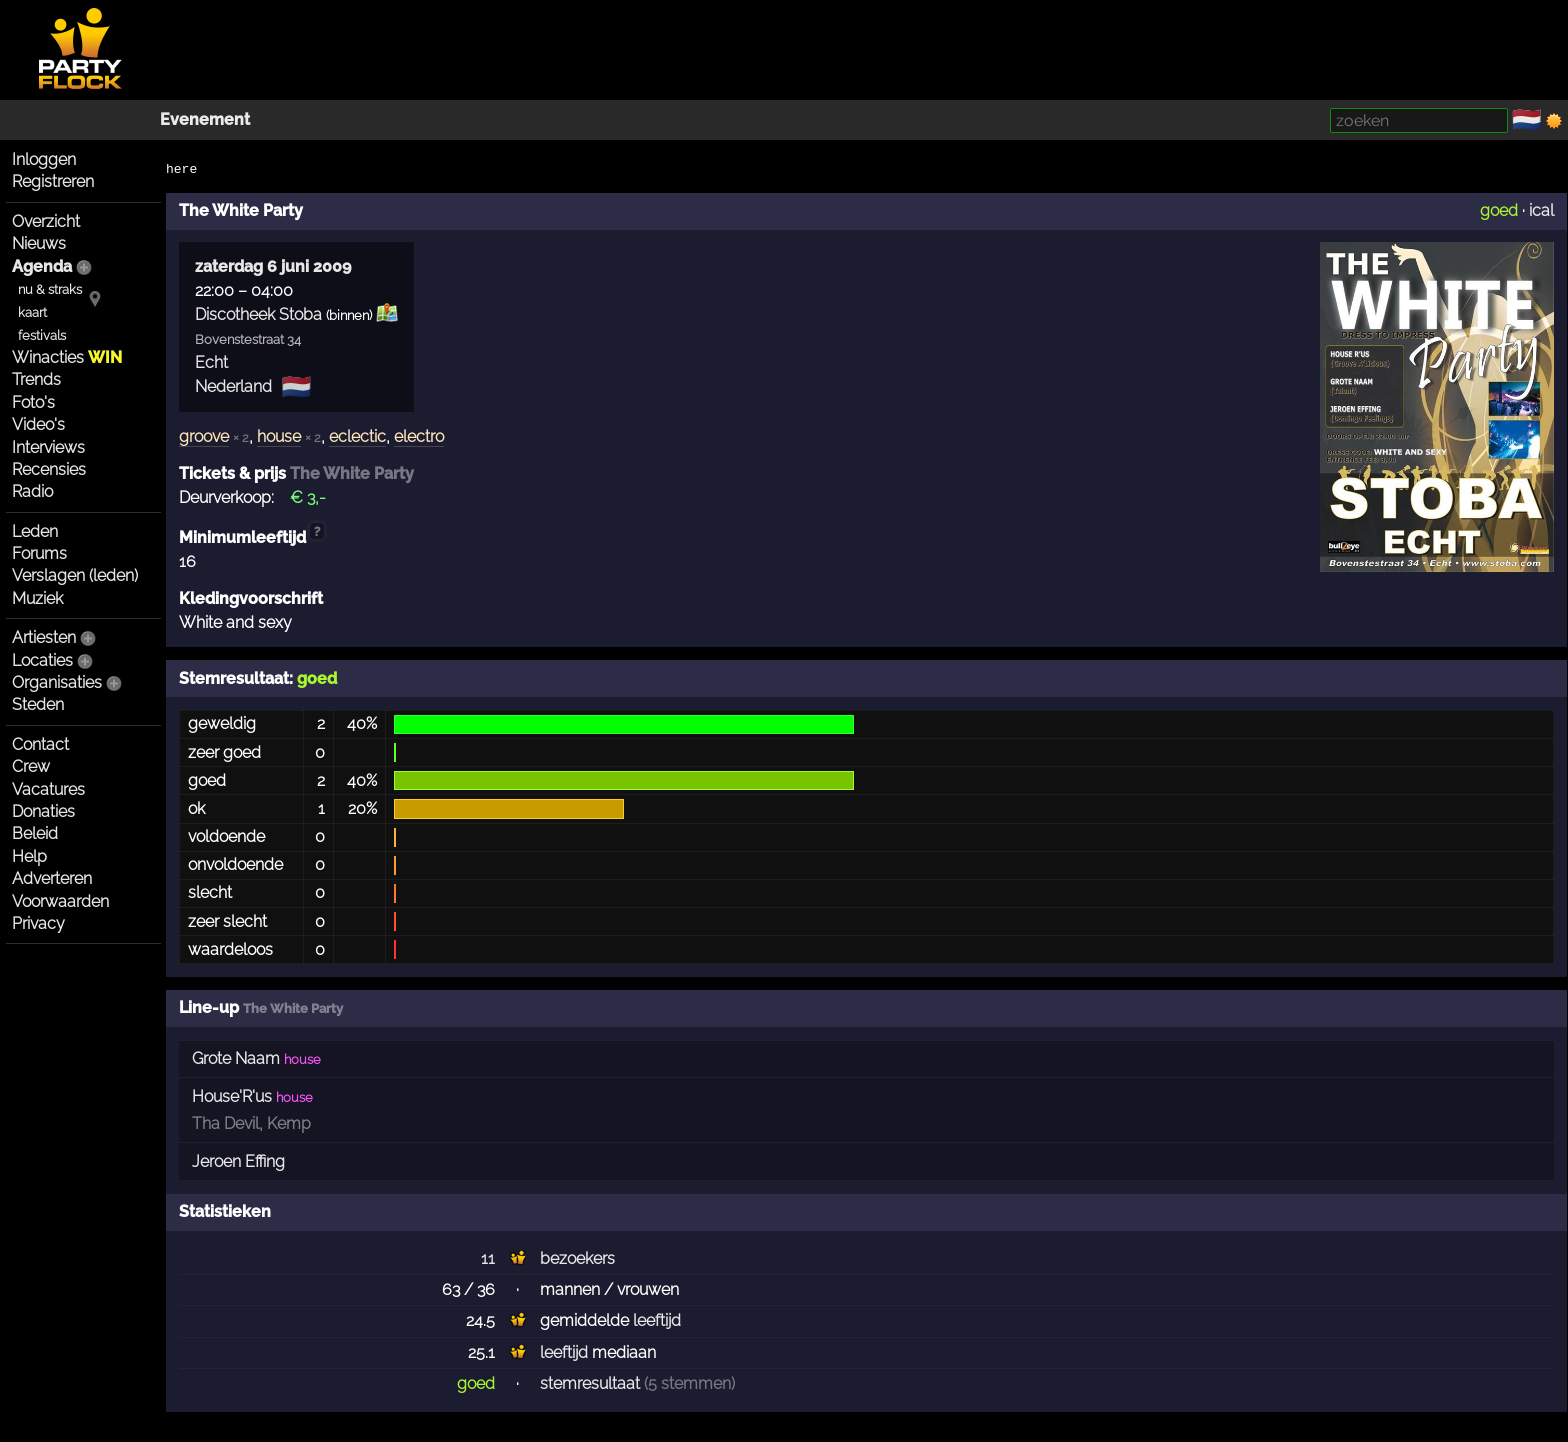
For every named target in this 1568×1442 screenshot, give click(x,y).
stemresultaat (590, 1383)
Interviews (48, 447)
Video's (38, 424)
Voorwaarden (60, 901)
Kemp (289, 1123)
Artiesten (44, 637)
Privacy (38, 923)
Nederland (233, 386)
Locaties (42, 660)
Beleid (35, 833)
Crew (31, 766)
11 (488, 1258)
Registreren (53, 181)
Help (29, 856)
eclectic (357, 436)
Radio (32, 491)
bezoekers (577, 1258)
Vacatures (48, 789)
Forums (39, 553)
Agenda (42, 266)
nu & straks (50, 289)
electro (419, 436)
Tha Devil (225, 1123)
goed (1499, 210)
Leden (35, 531)
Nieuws (39, 243)
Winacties (67, 357)
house (279, 436)
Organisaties (57, 682)
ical (1541, 210)
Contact (40, 744)
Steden (38, 704)
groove (204, 436)
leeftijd (657, 1320)
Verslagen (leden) (75, 575)
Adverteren (52, 878)
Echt (211, 362)
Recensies (49, 469)
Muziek (37, 598)
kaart (32, 312)
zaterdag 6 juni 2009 (273, 266)
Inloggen (44, 159)
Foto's (33, 402)
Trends (36, 379)
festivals (42, 335)
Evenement (205, 119)
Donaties (43, 811)
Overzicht (46, 221)
